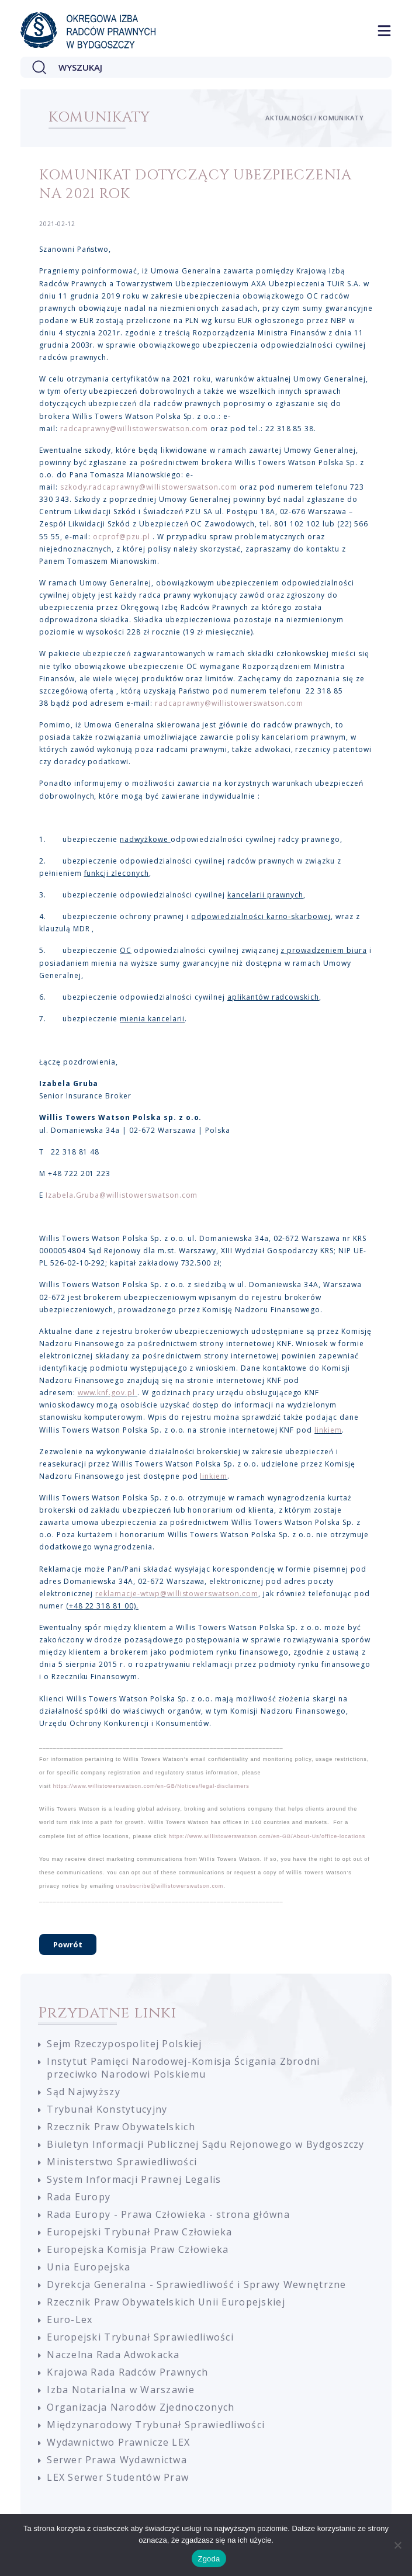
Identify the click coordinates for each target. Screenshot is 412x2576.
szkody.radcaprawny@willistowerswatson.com (148, 487)
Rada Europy (78, 2196)
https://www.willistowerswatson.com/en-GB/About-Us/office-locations (267, 1836)
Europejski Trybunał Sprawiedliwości (140, 2337)
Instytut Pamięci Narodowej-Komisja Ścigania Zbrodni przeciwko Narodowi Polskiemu (183, 2068)
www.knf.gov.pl (106, 1393)
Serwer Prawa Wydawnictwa (117, 2459)
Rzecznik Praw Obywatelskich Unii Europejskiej (166, 2302)
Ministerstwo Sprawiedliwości (122, 2161)
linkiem (328, 1430)
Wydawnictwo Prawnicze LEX (118, 2442)
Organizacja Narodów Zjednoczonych (140, 2407)
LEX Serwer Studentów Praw (118, 2477)
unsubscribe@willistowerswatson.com (169, 1886)
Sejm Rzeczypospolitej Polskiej (124, 2043)
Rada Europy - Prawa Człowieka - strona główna (168, 2214)
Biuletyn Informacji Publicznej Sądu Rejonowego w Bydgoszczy (206, 2144)
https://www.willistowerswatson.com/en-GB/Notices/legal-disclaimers (151, 1786)
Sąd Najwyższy (83, 2091)
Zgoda (209, 2558)
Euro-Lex (69, 2319)
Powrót (67, 1944)
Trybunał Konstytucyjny (107, 2109)
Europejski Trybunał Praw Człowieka (140, 2231)
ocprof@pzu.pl (121, 537)
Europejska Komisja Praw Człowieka (137, 2249)
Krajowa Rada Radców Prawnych (127, 2372)
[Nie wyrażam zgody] (397, 2545)
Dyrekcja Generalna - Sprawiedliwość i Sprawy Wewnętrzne (196, 2284)
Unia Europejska (88, 2266)
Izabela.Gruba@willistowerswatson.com (122, 1195)
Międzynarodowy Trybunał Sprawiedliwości (156, 2424)
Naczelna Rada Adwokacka (113, 2354)
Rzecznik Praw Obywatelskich (121, 2126)
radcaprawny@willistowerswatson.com (134, 429)
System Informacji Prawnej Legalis (134, 2179)
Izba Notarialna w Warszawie (121, 2389)
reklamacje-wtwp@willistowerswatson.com (176, 1594)
